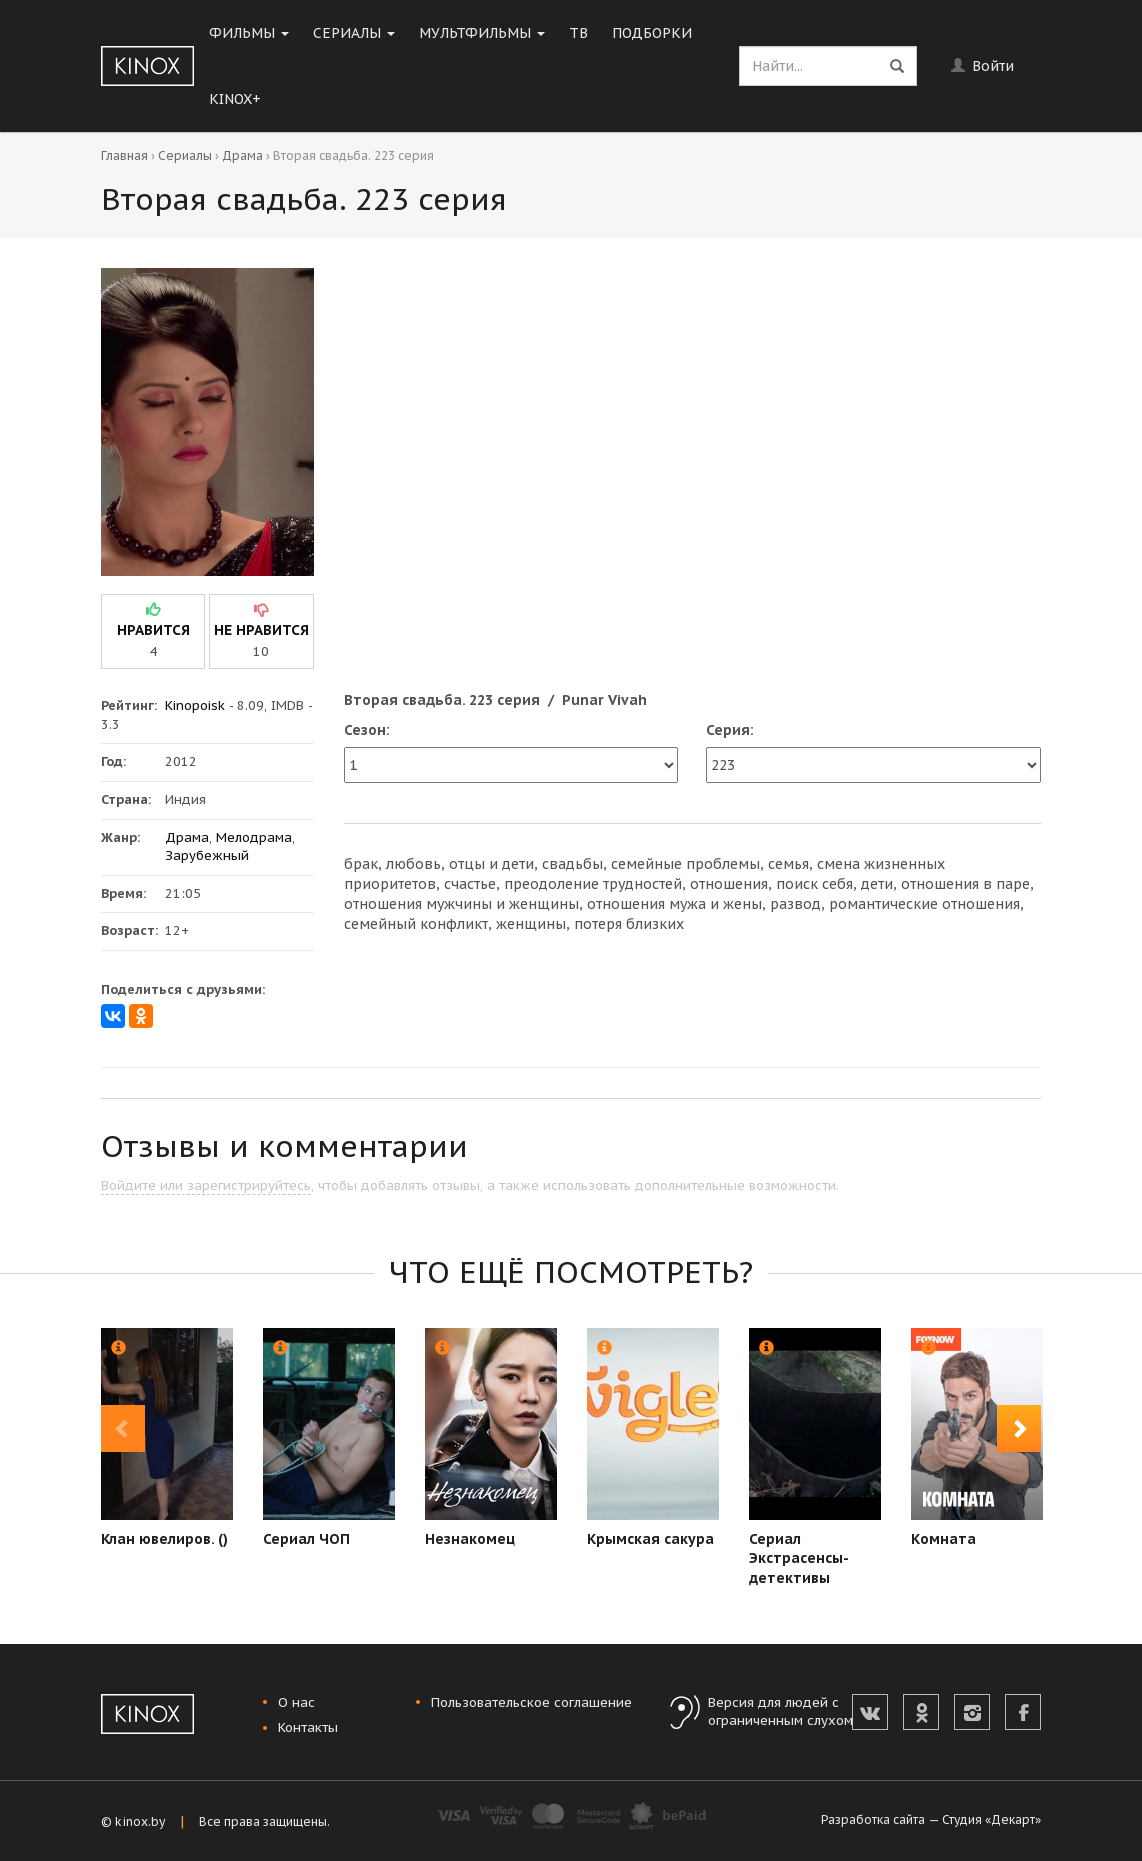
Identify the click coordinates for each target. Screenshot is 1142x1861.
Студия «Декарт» (991, 1819)
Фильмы (249, 33)
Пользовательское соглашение (531, 1702)
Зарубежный (207, 855)
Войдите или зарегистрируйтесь (206, 1185)
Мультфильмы (482, 33)
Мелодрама (254, 837)
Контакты (308, 1727)
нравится (153, 630)
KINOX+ (235, 99)
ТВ (578, 33)
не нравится (261, 630)
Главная (124, 155)
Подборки (652, 33)
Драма (242, 155)
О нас (296, 1702)
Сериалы (354, 33)
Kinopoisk (195, 705)
